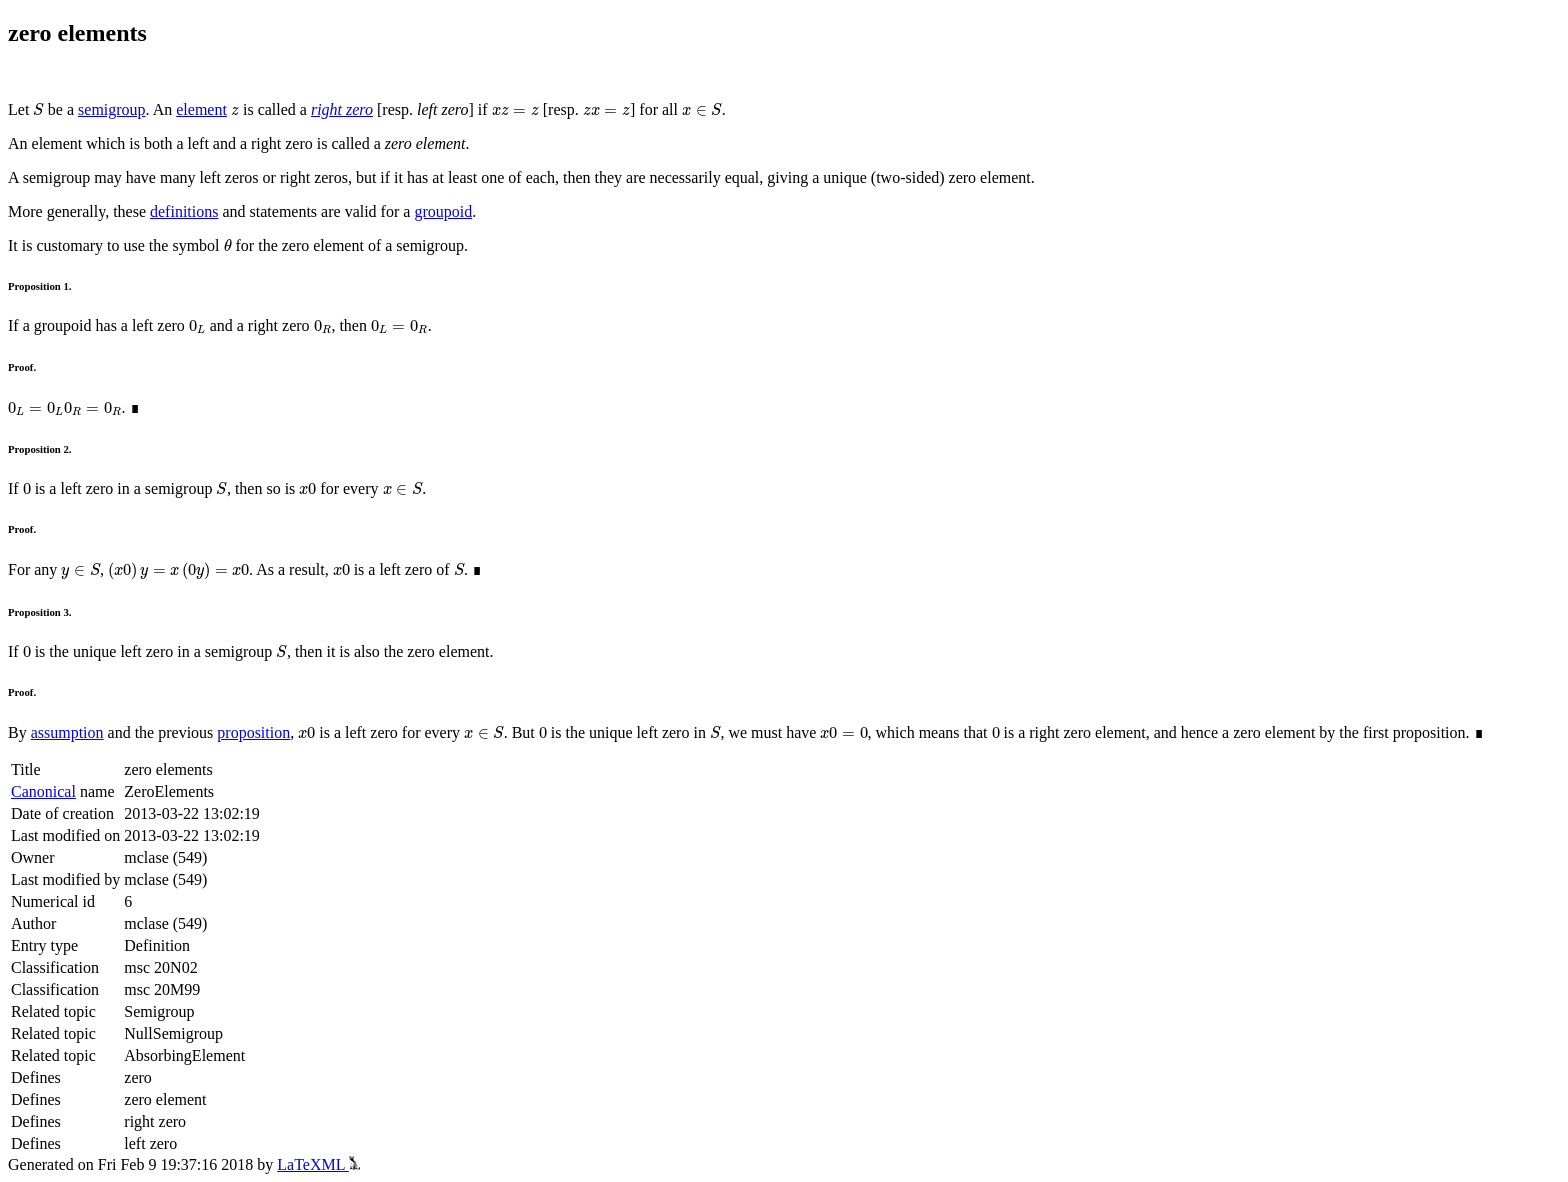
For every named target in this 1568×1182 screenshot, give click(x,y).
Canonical (43, 791)
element (201, 109)
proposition (253, 732)
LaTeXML (318, 1164)
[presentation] (38, 109)
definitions (184, 211)
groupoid (443, 211)
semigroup (112, 109)
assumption (67, 732)
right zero (342, 109)
